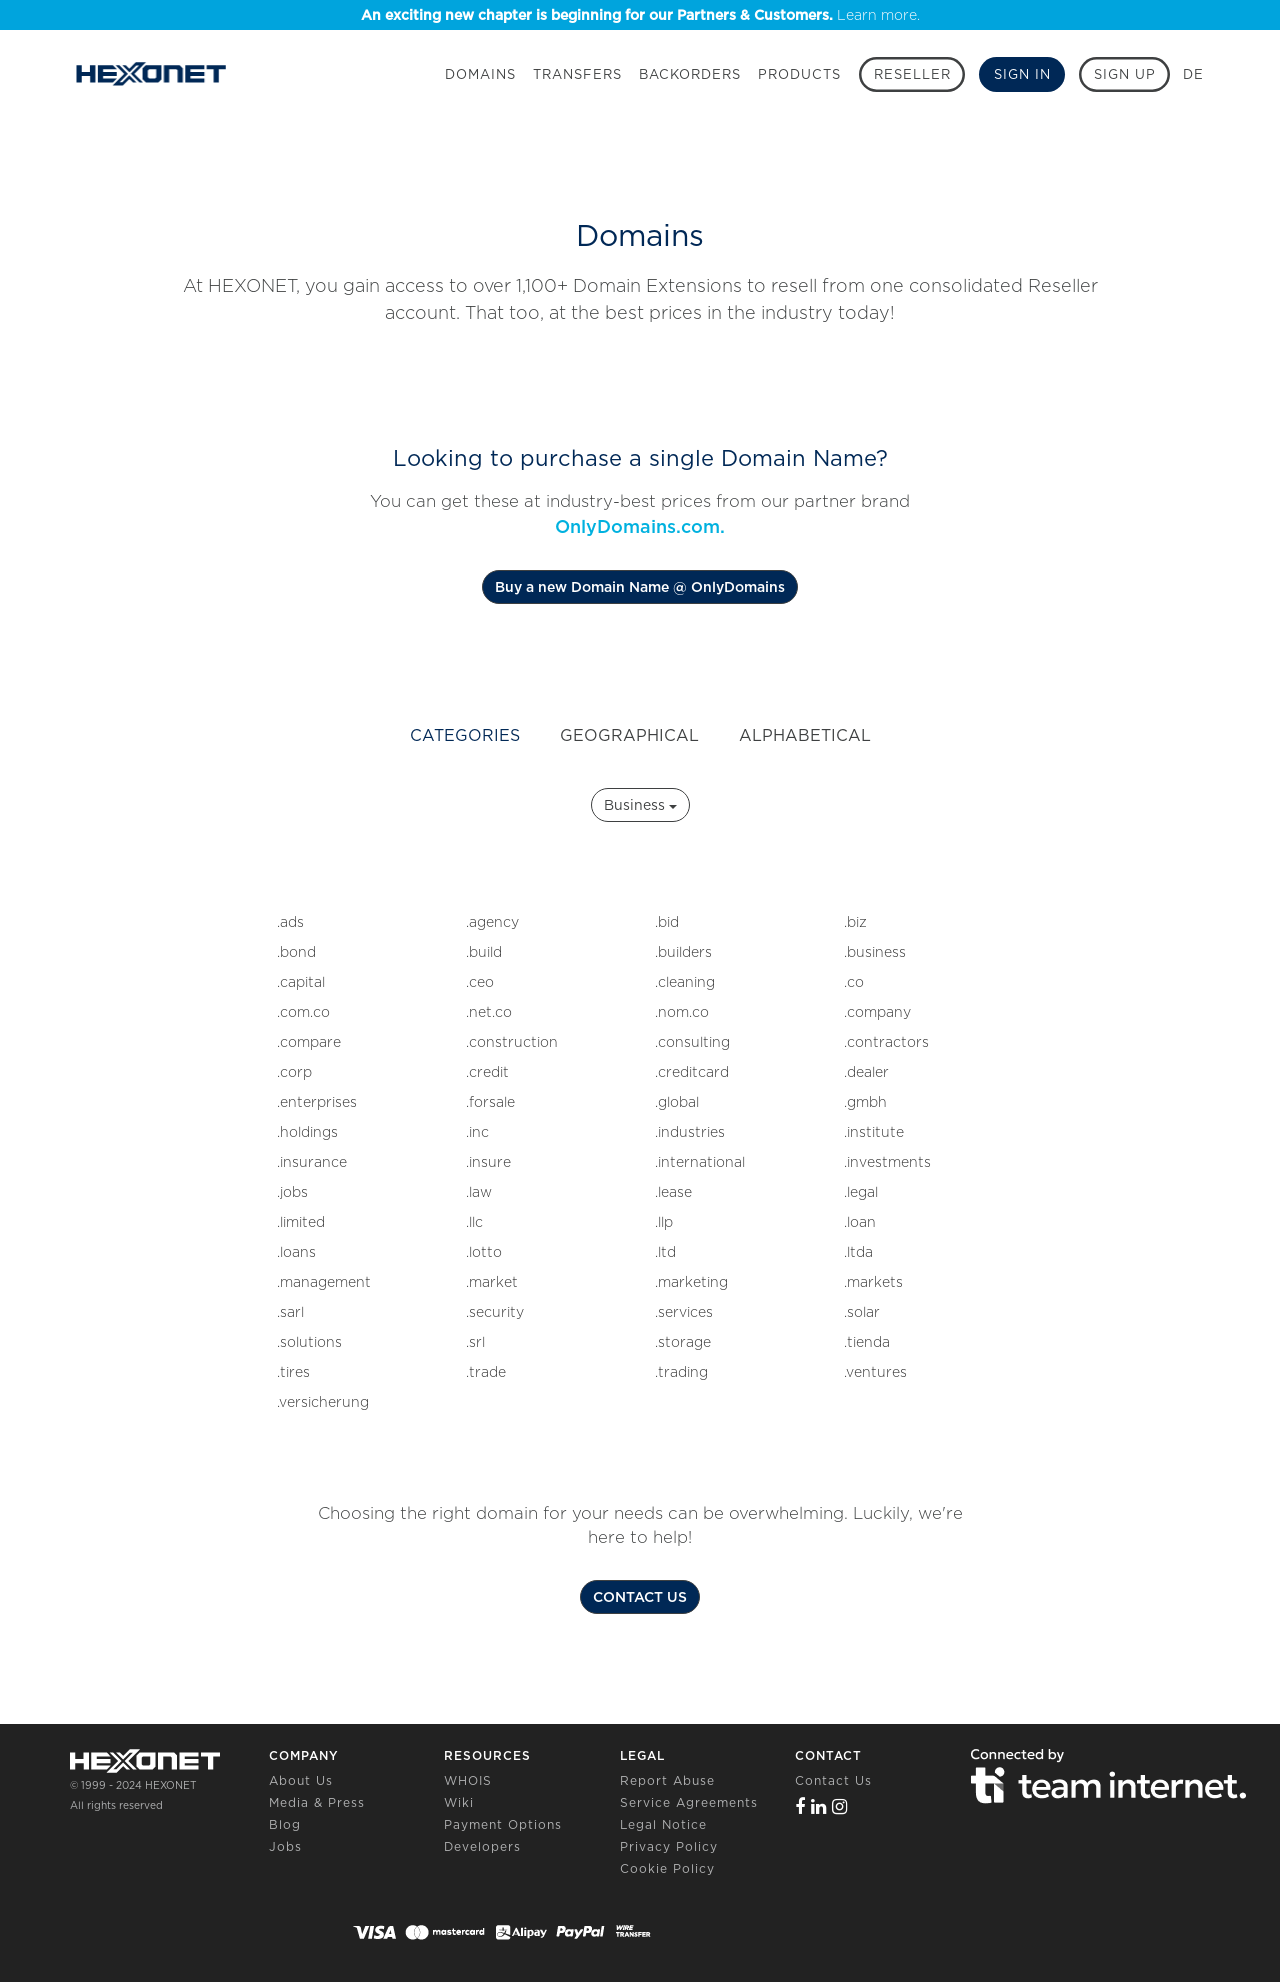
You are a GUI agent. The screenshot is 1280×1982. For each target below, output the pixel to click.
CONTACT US (640, 1597)
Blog (285, 1824)
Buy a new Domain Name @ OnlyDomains (640, 587)
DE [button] (1193, 74)
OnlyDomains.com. (640, 526)
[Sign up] (1124, 74)
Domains (480, 74)
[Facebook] (800, 1806)
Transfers (577, 74)
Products (799, 74)
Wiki (459, 1802)
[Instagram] (840, 1806)
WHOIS (468, 1780)
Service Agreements (689, 1802)
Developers (482, 1846)
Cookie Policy (667, 1868)
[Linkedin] (819, 1806)
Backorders (690, 74)
